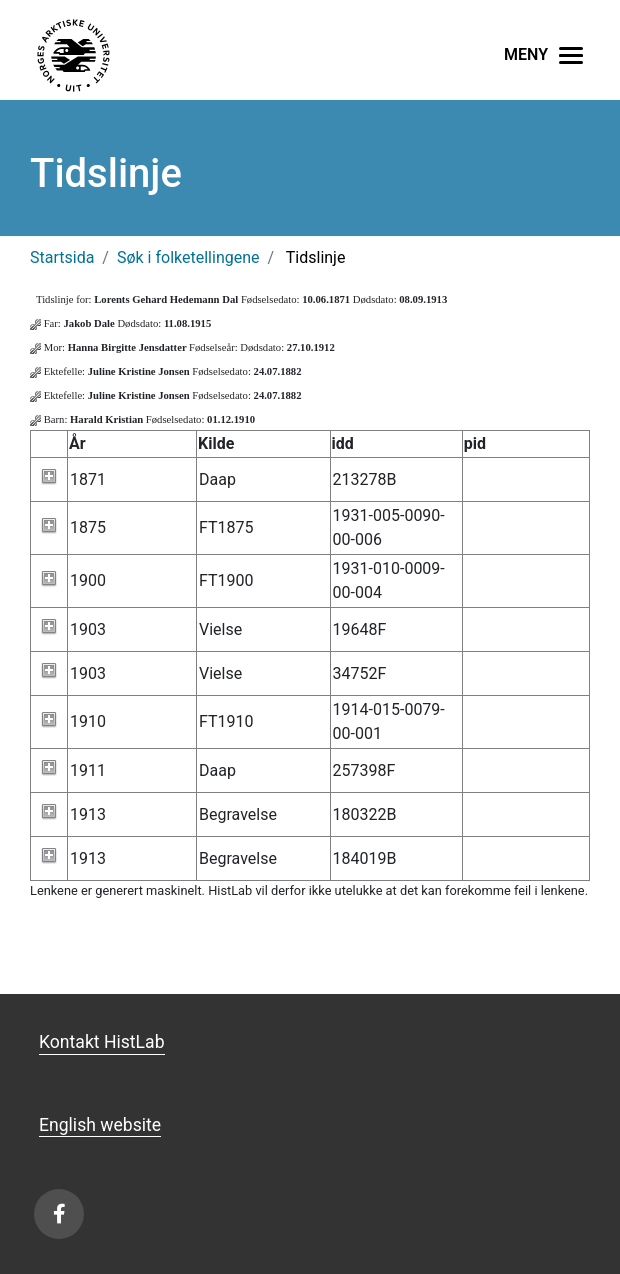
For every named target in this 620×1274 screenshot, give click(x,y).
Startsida (62, 257)
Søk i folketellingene (188, 257)
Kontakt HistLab (102, 1042)
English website (100, 1125)
